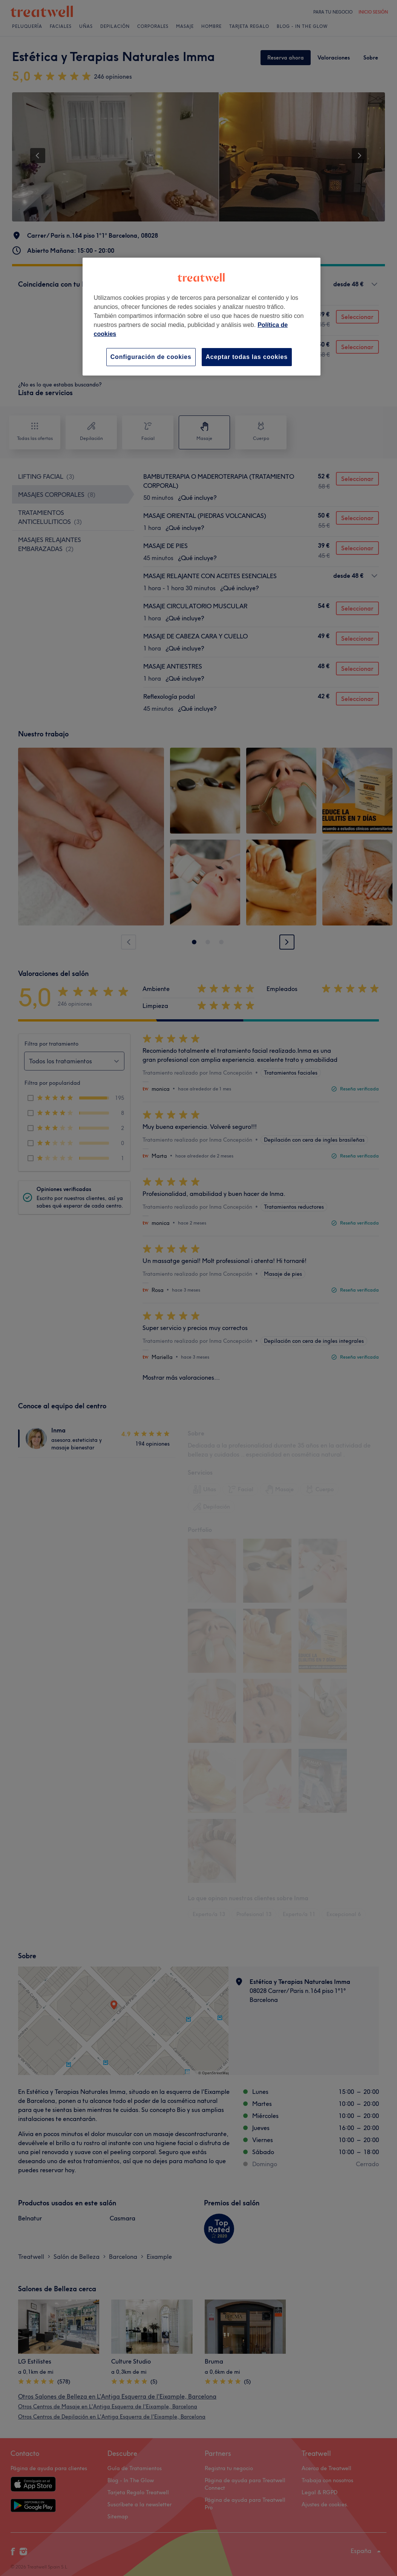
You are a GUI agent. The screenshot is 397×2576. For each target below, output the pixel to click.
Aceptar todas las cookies (247, 357)
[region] (202, 317)
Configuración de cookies (151, 357)
